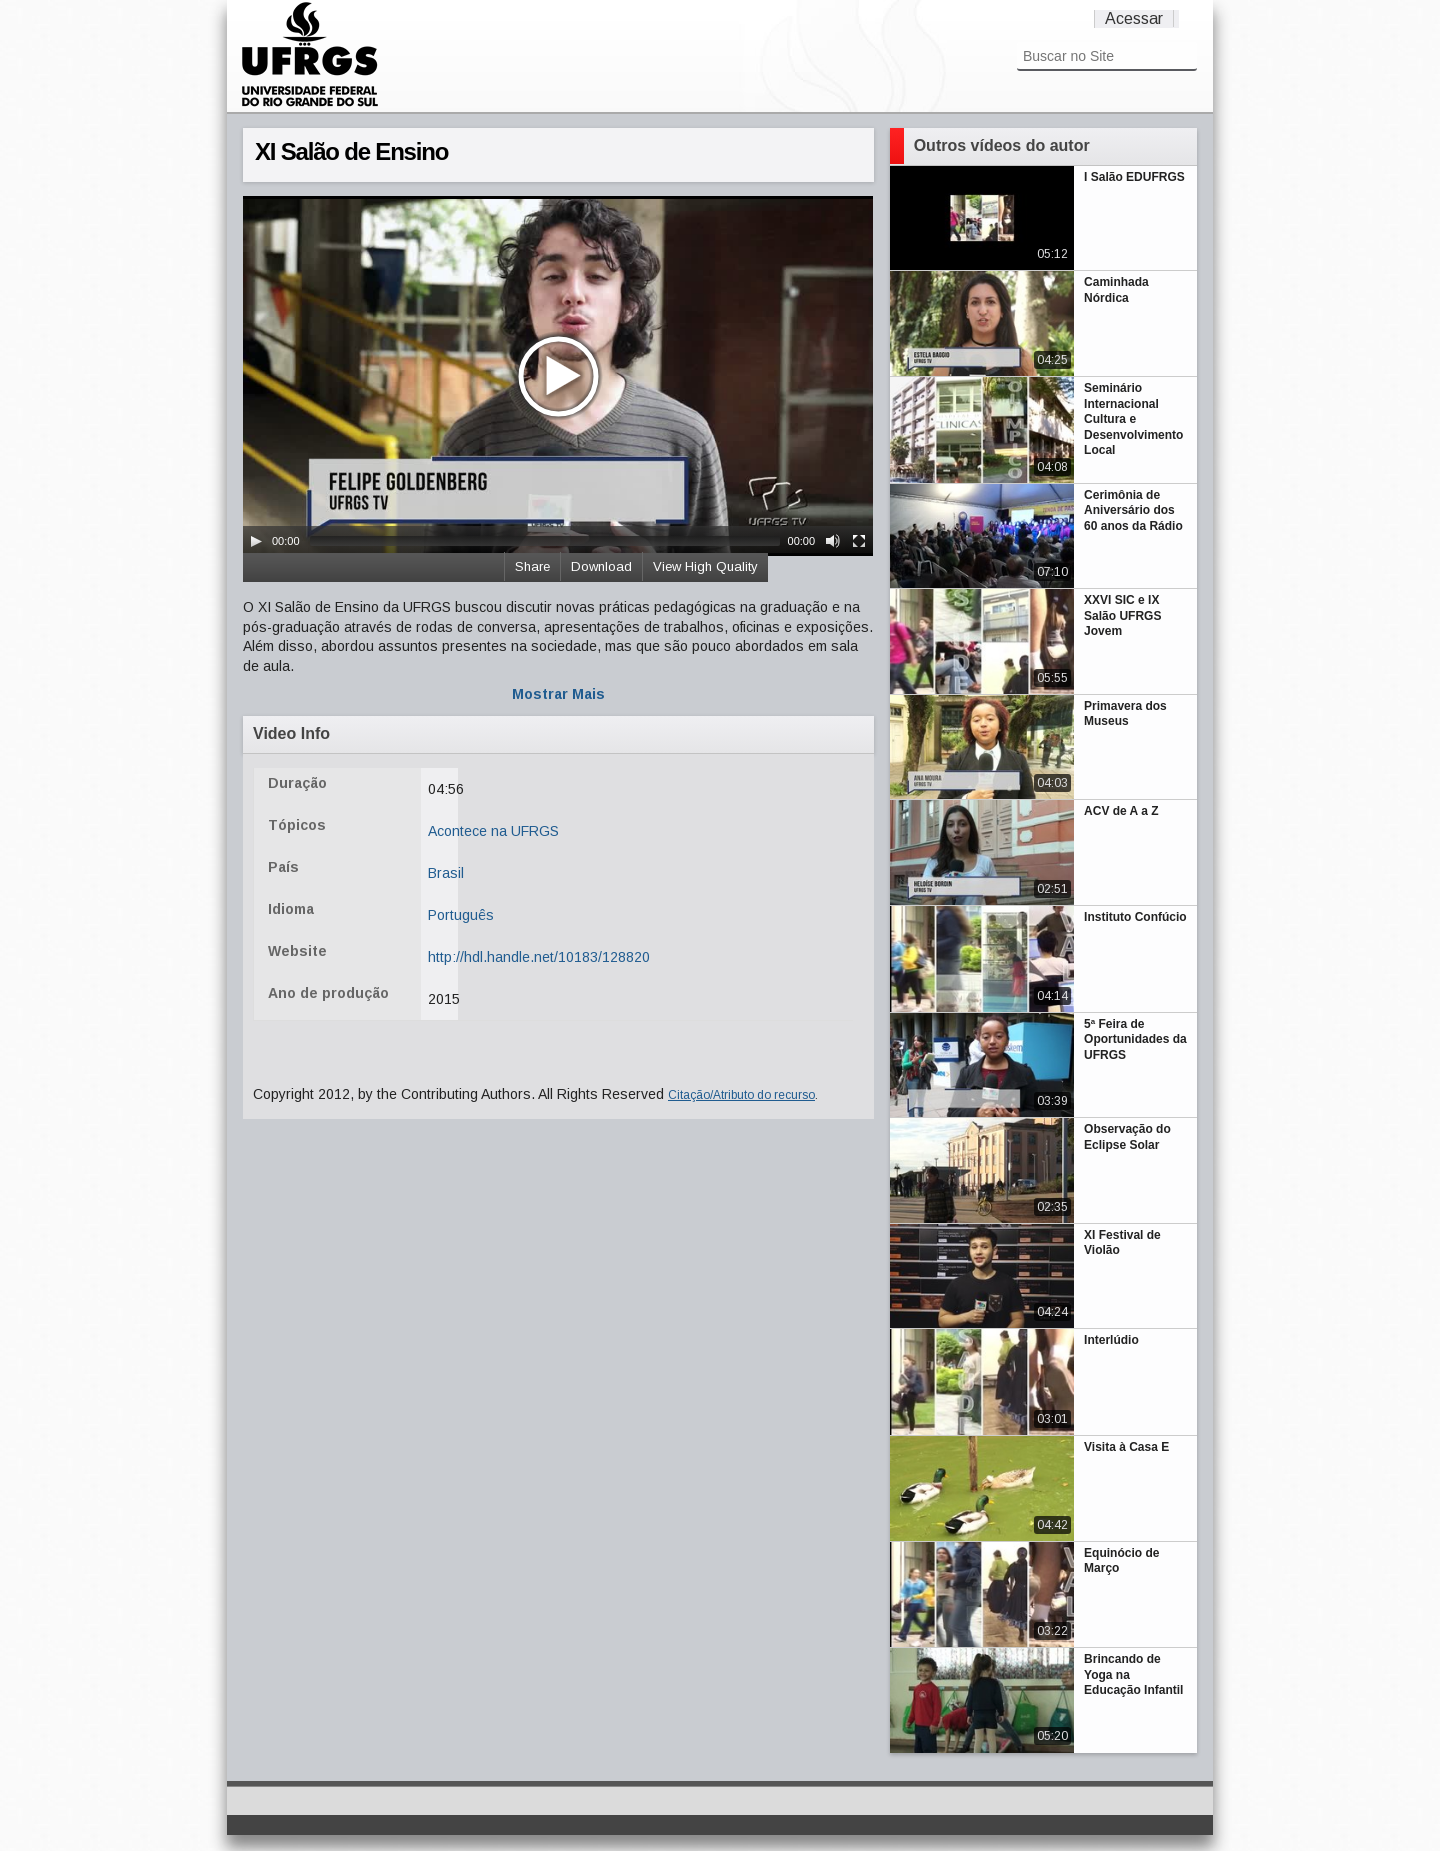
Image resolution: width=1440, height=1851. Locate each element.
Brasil (446, 873)
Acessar (1134, 18)
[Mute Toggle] (833, 541)
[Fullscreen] (859, 541)
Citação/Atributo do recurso (741, 1095)
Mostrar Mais (558, 694)
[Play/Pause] (256, 541)
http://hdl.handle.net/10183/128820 (539, 957)
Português (461, 915)
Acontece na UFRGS (493, 831)
